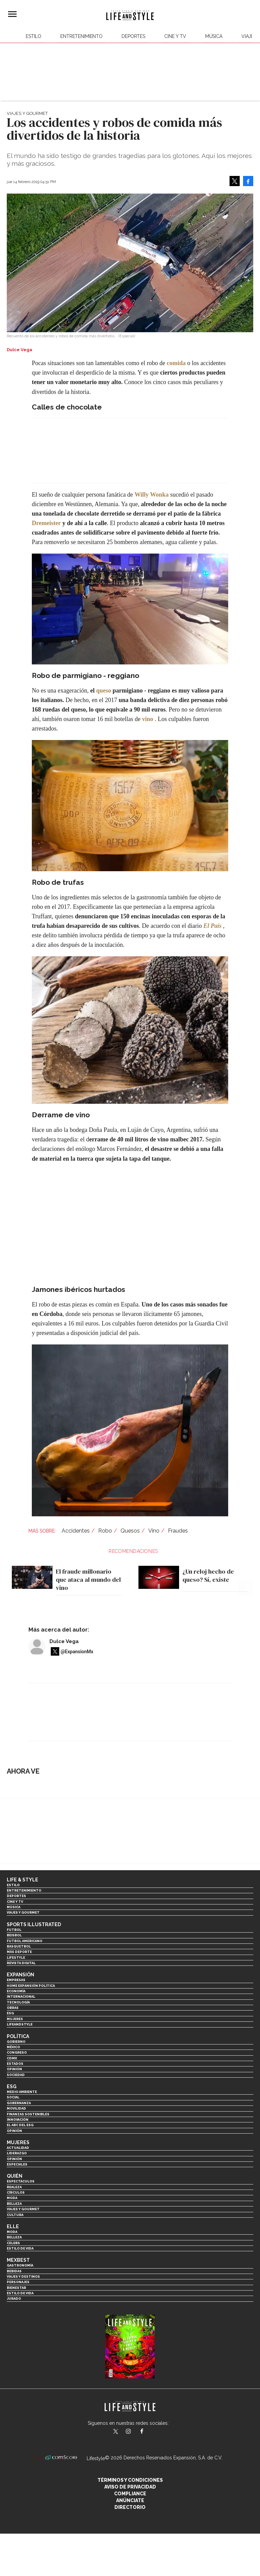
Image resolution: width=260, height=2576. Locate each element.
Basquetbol (19, 1946)
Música (213, 36)
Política (18, 2036)
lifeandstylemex (134, 2432)
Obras (13, 2008)
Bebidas (14, 2271)
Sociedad (16, 2075)
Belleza (14, 2203)
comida (176, 363)
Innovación (17, 2119)
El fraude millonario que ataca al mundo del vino (88, 1579)
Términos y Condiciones (130, 2480)
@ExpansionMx (77, 1651)
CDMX (12, 2058)
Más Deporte (19, 1952)
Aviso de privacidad (130, 2487)
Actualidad (18, 2148)
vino (147, 719)
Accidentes (76, 1530)
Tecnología (18, 2002)
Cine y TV (175, 36)
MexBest (18, 2260)
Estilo (33, 36)
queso (103, 690)
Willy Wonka (151, 494)
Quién (14, 2176)
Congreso (17, 2052)
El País (212, 925)
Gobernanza (19, 2103)
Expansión (20, 1974)
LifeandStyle (19, 2024)
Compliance (130, 2493)
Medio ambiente (22, 2092)
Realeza (14, 2187)
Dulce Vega (64, 1641)
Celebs (13, 2243)
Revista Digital (21, 1963)
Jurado (14, 2298)
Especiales (17, 2164)
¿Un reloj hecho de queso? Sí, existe (208, 1575)
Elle (13, 2226)
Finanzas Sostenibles (28, 2114)
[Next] (245, 1568)
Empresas (16, 1980)
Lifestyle (16, 1957)
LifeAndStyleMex (147, 2432)
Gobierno (16, 2041)
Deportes (133, 36)
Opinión (14, 2069)
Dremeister (46, 523)
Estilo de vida (20, 2248)
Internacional (21, 1996)
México (13, 2047)
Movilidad (16, 2108)
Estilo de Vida (20, 2293)
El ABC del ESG (20, 2125)
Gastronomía (20, 2265)
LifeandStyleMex (116, 2432)
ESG (10, 2013)
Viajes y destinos (23, 2276)
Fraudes (178, 1530)
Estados (15, 2063)
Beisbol (14, 1935)
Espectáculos (21, 2181)
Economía (16, 1991)
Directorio (130, 2507)
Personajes (18, 2282)
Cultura (15, 2215)
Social (13, 2097)
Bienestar (16, 2288)
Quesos (130, 1530)
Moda (12, 2198)
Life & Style (22, 1879)
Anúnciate (130, 2500)
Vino (153, 1530)
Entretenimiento (81, 36)
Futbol (14, 1930)
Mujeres (15, 2019)
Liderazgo (17, 2153)
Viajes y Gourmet (27, 113)
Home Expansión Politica (31, 1986)
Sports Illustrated (34, 1924)
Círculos (16, 2192)
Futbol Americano (24, 1941)
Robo (105, 1530)
